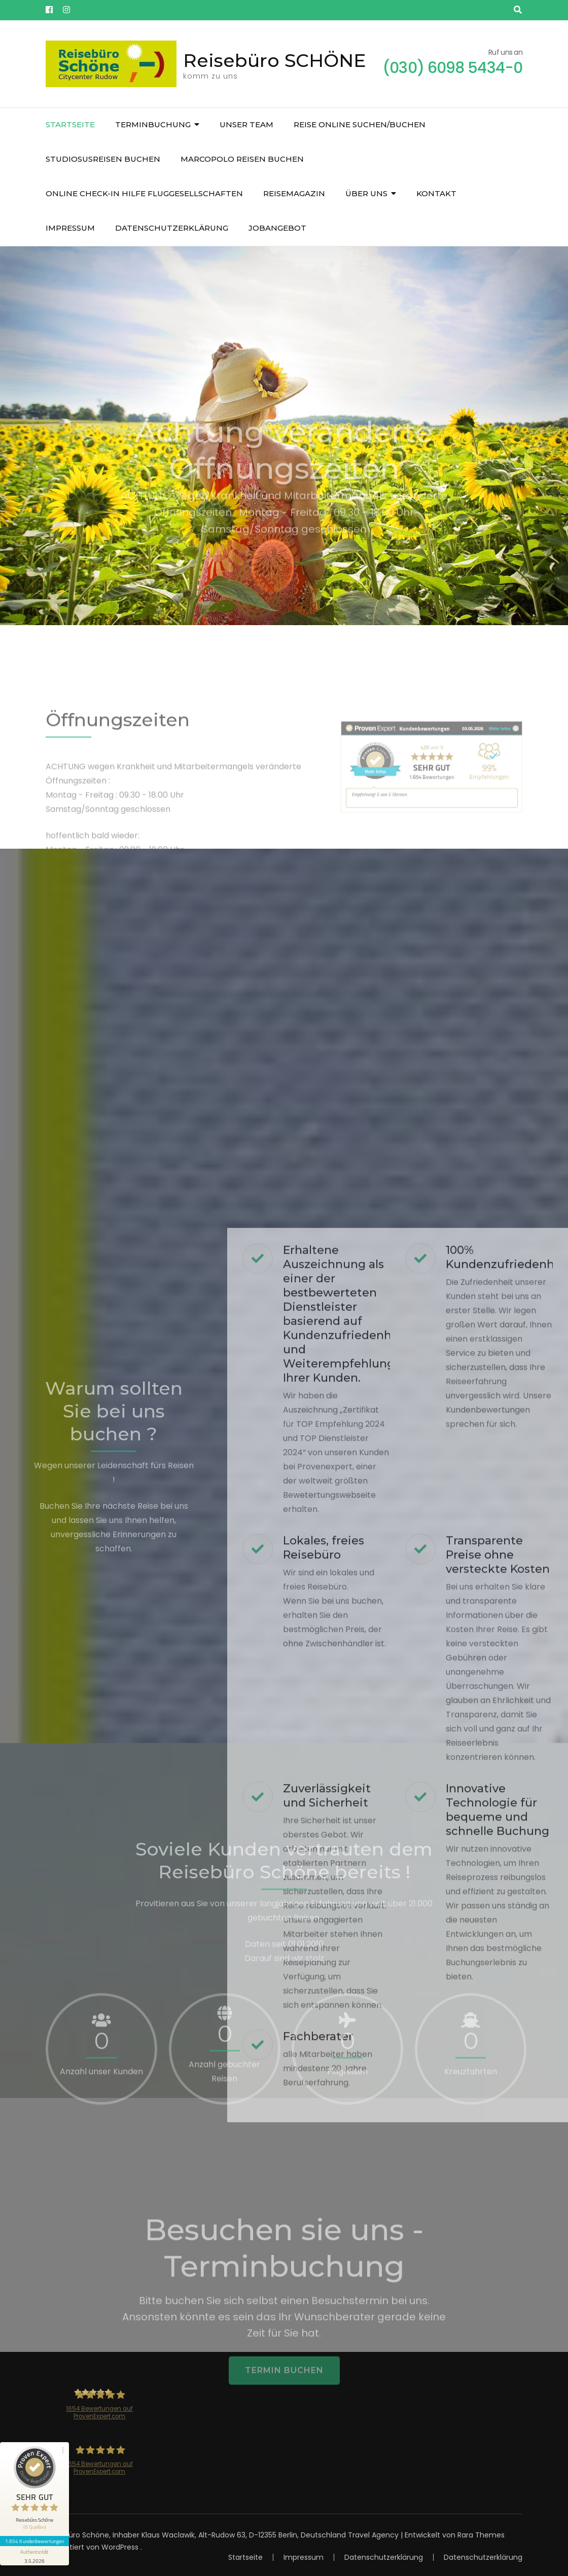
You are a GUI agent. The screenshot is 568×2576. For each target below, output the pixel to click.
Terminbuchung (153, 124)
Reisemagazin (294, 193)
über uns (366, 193)
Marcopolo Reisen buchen (242, 159)
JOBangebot (277, 228)
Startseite (70, 124)
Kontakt (436, 193)
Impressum (70, 228)
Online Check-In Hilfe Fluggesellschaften (144, 193)
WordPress (119, 2547)
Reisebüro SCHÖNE (274, 60)
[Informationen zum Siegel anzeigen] (34, 2555)
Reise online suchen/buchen (359, 124)
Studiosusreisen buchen (103, 159)
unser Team (246, 124)
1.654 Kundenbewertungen (34, 2541)
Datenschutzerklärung (171, 228)
